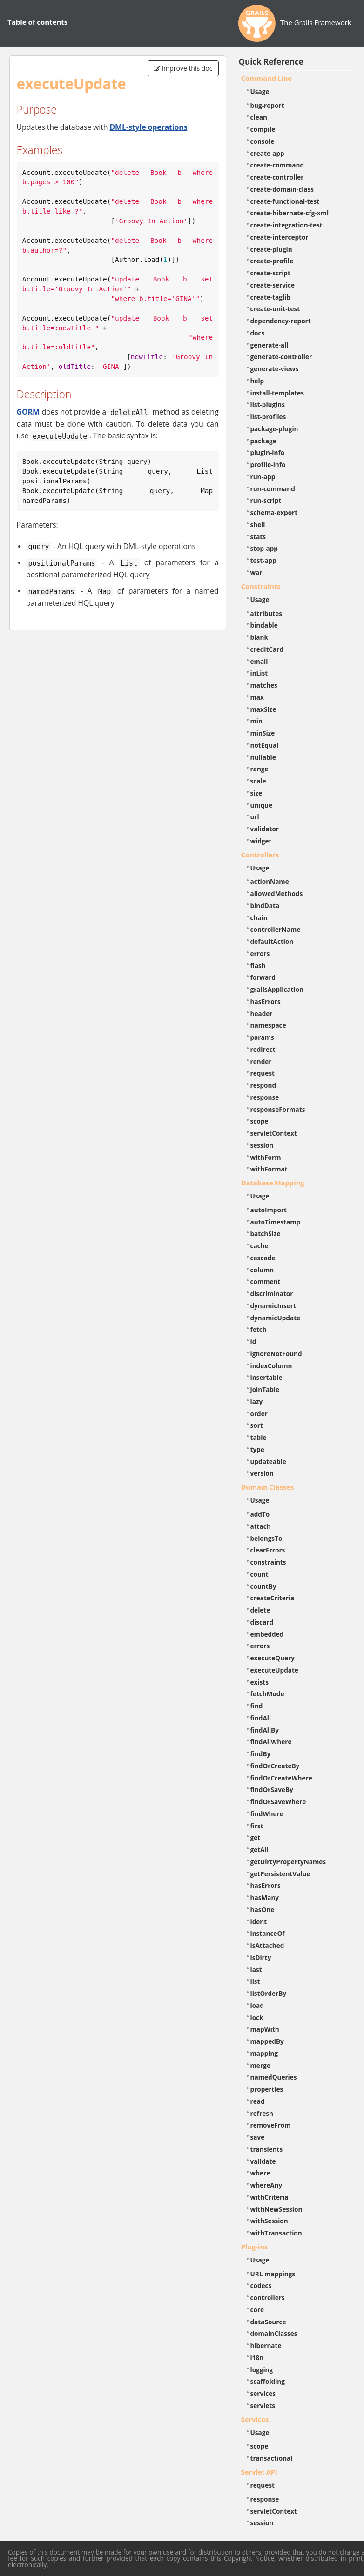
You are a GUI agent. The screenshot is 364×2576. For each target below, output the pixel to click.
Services (255, 2419)
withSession (269, 2220)
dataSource (268, 2321)
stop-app (264, 548)
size (256, 793)
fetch (258, 1329)
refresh (261, 2113)
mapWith (264, 2029)
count (259, 1574)
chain (259, 917)
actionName (269, 881)
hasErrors (265, 1001)
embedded (267, 1634)
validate (263, 2161)
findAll (260, 1717)
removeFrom (270, 2125)
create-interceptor (279, 237)
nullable (263, 757)
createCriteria (272, 1597)
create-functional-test (285, 201)
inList (259, 673)
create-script (270, 272)
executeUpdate (274, 1670)
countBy (263, 1586)
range (259, 768)
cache (259, 1245)
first (256, 1825)
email (259, 661)
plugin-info (267, 452)
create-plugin (271, 249)
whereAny (266, 2185)
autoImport (268, 1209)
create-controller (277, 177)
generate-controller (281, 356)
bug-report (267, 105)
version (262, 1473)
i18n (257, 2357)
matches (263, 685)
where (260, 2172)
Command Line (266, 78)
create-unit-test (275, 308)
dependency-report (280, 320)
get (255, 1837)
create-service (272, 285)
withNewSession (276, 2209)
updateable (268, 1461)
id (253, 1341)
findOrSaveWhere (278, 1801)
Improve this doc (183, 68)
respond (263, 1085)
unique (261, 805)
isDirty (260, 1957)
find (256, 1705)
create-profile (272, 260)
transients (266, 2149)
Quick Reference (271, 61)
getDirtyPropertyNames (288, 1861)
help (257, 380)
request (262, 1073)
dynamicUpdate (275, 1317)
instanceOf (267, 1933)
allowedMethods (276, 893)
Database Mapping (272, 1182)
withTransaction (276, 2232)
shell (257, 524)
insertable (266, 1377)
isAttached (267, 1945)
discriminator (271, 1293)
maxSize (263, 709)
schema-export (274, 512)
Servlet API (259, 2471)
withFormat (269, 1168)
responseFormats (277, 1109)
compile (263, 129)
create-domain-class (282, 189)
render (261, 1061)
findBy (260, 1753)
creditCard (267, 649)
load (257, 2005)
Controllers (260, 854)
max (257, 697)
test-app (263, 560)
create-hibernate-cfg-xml (289, 212)
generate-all (269, 345)
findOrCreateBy (275, 1765)
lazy (256, 1401)
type (257, 1449)
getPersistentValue (280, 1873)
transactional (271, 2458)
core (257, 2309)
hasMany (264, 1897)
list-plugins (267, 404)
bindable (264, 625)
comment (265, 1281)
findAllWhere (271, 1741)
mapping (264, 2053)
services (263, 2393)
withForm (265, 1157)
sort (256, 1425)
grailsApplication (277, 989)
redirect (263, 1049)
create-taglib (270, 297)
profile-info (268, 464)
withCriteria (269, 2197)
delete (260, 1610)
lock (256, 2017)
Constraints (261, 586)
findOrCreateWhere (281, 1777)
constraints (268, 1562)
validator (264, 828)
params (262, 1037)
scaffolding (267, 2381)
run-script (266, 500)
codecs (261, 2285)
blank (259, 637)
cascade (263, 1257)
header (261, 1013)
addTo (260, 1514)
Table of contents (37, 22)
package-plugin (274, 428)
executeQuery (272, 1657)
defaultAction (272, 941)
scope (259, 1121)
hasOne (262, 1909)
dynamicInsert (273, 1305)
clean (258, 117)
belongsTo (266, 1538)
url (254, 816)
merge (260, 2065)
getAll (259, 1849)
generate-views (274, 368)
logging (261, 2369)
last (256, 1969)
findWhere (266, 1813)
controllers (267, 2297)
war (256, 572)
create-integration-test (286, 225)
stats (258, 536)
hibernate (266, 2345)
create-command (277, 165)
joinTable (265, 1389)
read (257, 2101)
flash (258, 965)
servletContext (273, 1133)
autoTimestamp (275, 1222)
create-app (267, 153)
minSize (262, 733)
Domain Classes (267, 1487)
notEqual (264, 745)
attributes (266, 613)
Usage (260, 91)
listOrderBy (268, 1993)
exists (259, 1682)
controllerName (275, 929)
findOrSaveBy (271, 1789)
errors (260, 953)
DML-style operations (148, 127)
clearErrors (267, 1550)
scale (258, 780)
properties (266, 2089)
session (262, 1145)
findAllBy (264, 1730)
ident (258, 1921)
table (258, 1437)
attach (260, 1526)
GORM (28, 412)
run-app (263, 476)
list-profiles (268, 416)
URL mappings (273, 2273)
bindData (265, 905)
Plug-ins (254, 2246)
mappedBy (267, 2041)
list (255, 1981)
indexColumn (271, 1365)
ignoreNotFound (276, 1353)
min (256, 720)
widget (261, 840)
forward (263, 977)
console (262, 141)
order (259, 1413)
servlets (263, 2405)
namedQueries (273, 2077)
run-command (272, 488)
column (262, 1269)
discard (261, 1622)
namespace (268, 1025)
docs (257, 332)
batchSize (265, 1233)
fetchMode (267, 1693)
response (264, 1097)
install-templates (277, 392)
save (257, 2137)
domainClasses (273, 2333)
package (263, 440)
